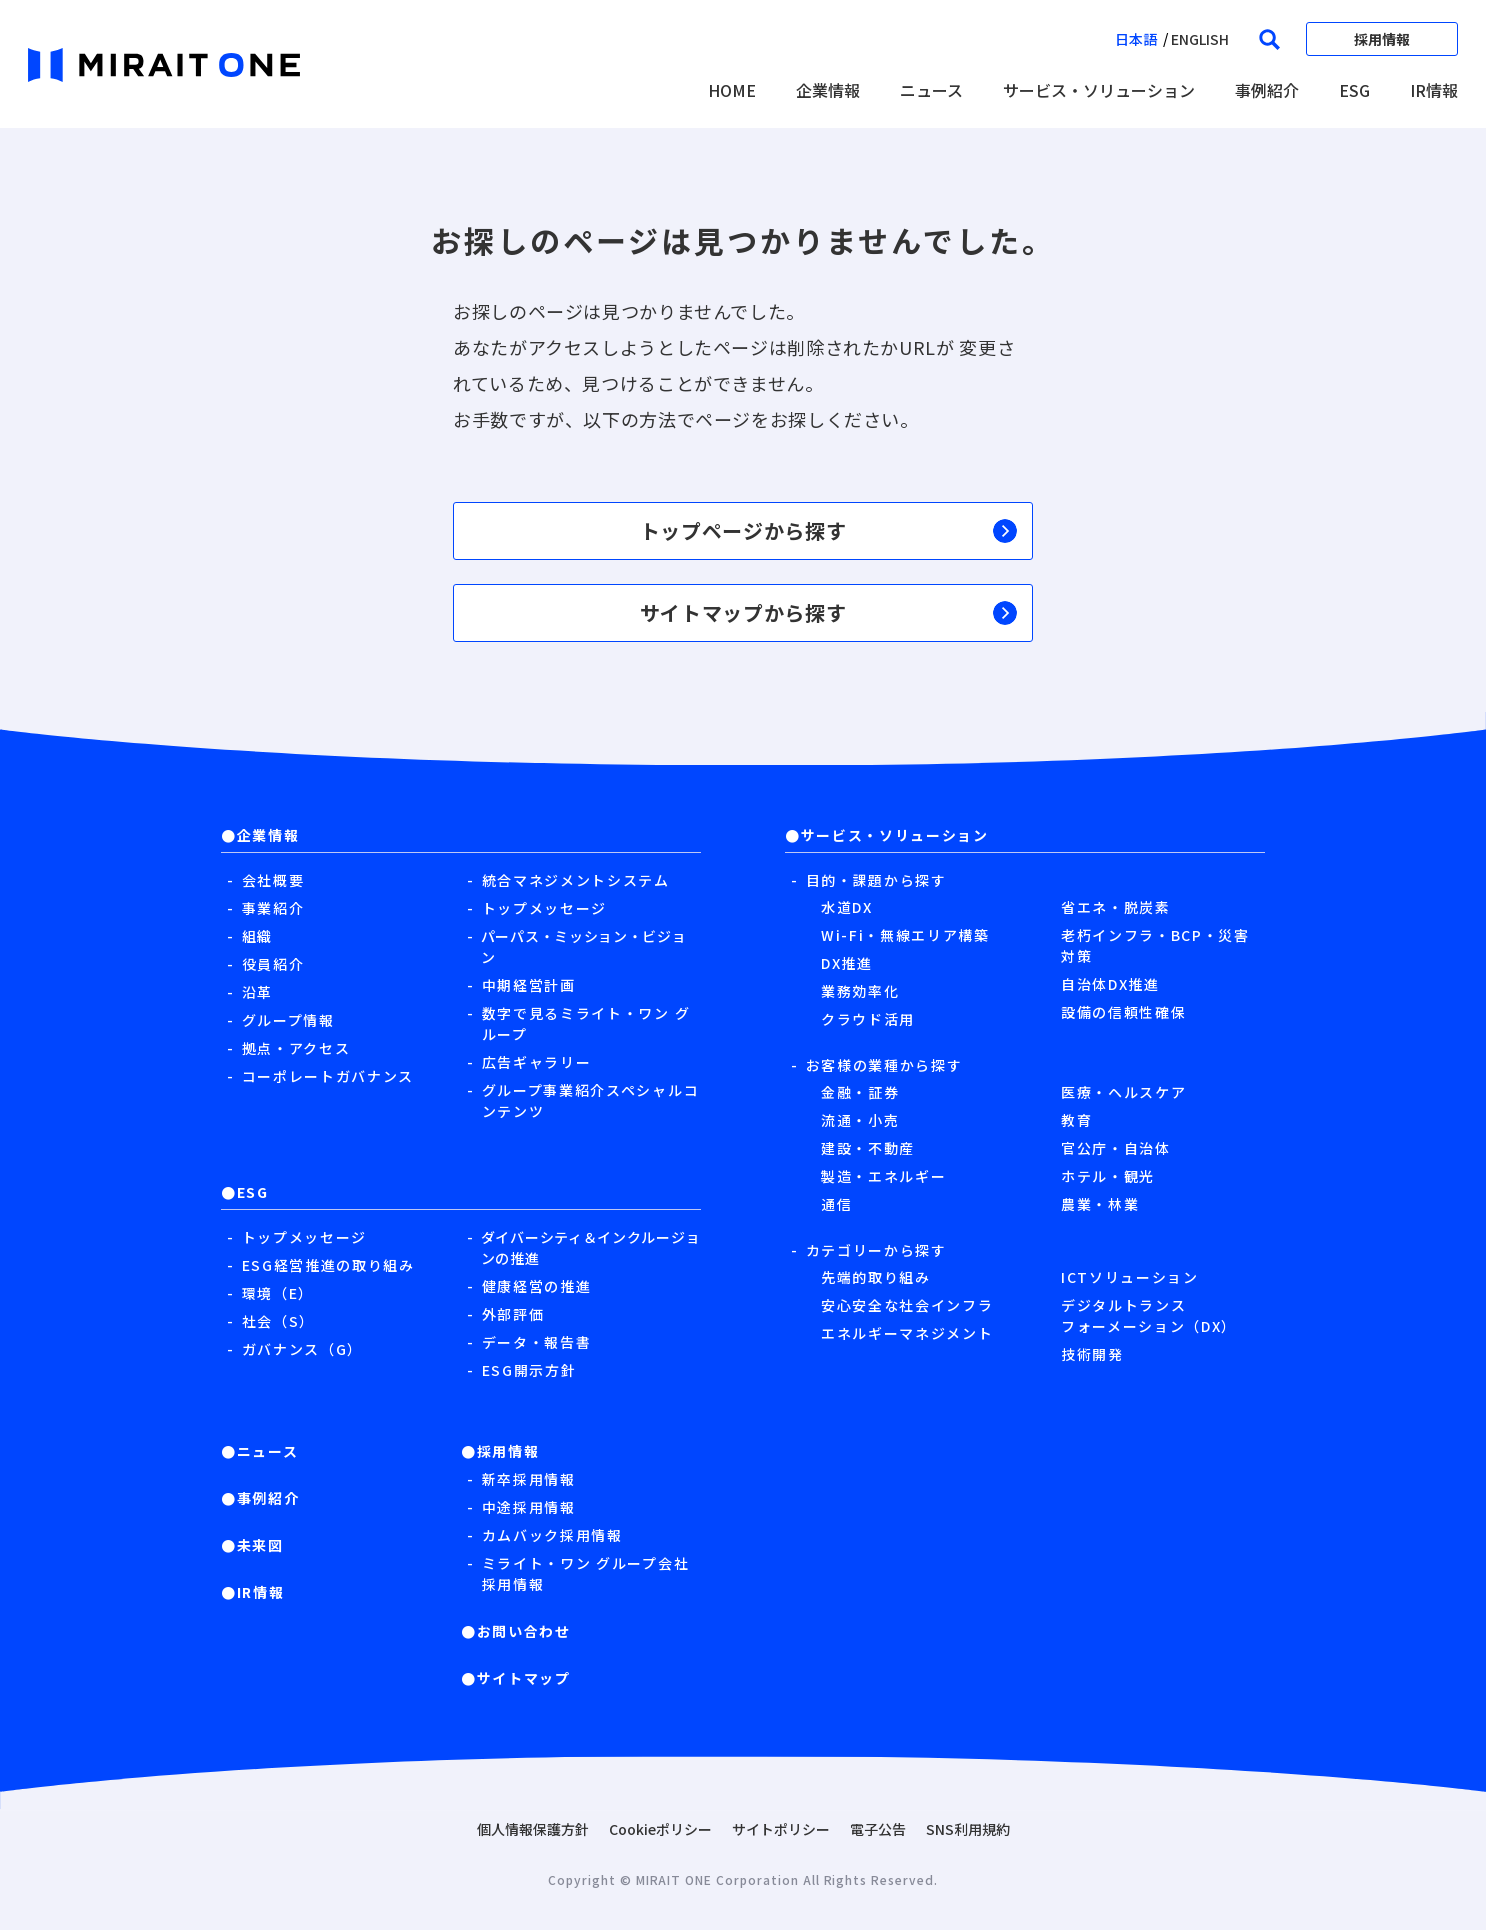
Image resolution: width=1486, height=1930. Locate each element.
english (1200, 39)
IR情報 (1434, 90)
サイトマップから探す (829, 612)
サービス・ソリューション (1099, 90)
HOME (732, 90)
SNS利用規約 (968, 1829)
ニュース (931, 90)
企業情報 (828, 90)
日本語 (1136, 39)
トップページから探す (829, 530)
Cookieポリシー (660, 1829)
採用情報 (1382, 39)
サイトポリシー (781, 1829)
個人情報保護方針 (533, 1829)
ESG (1354, 90)
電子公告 (878, 1829)
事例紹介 (1267, 90)
